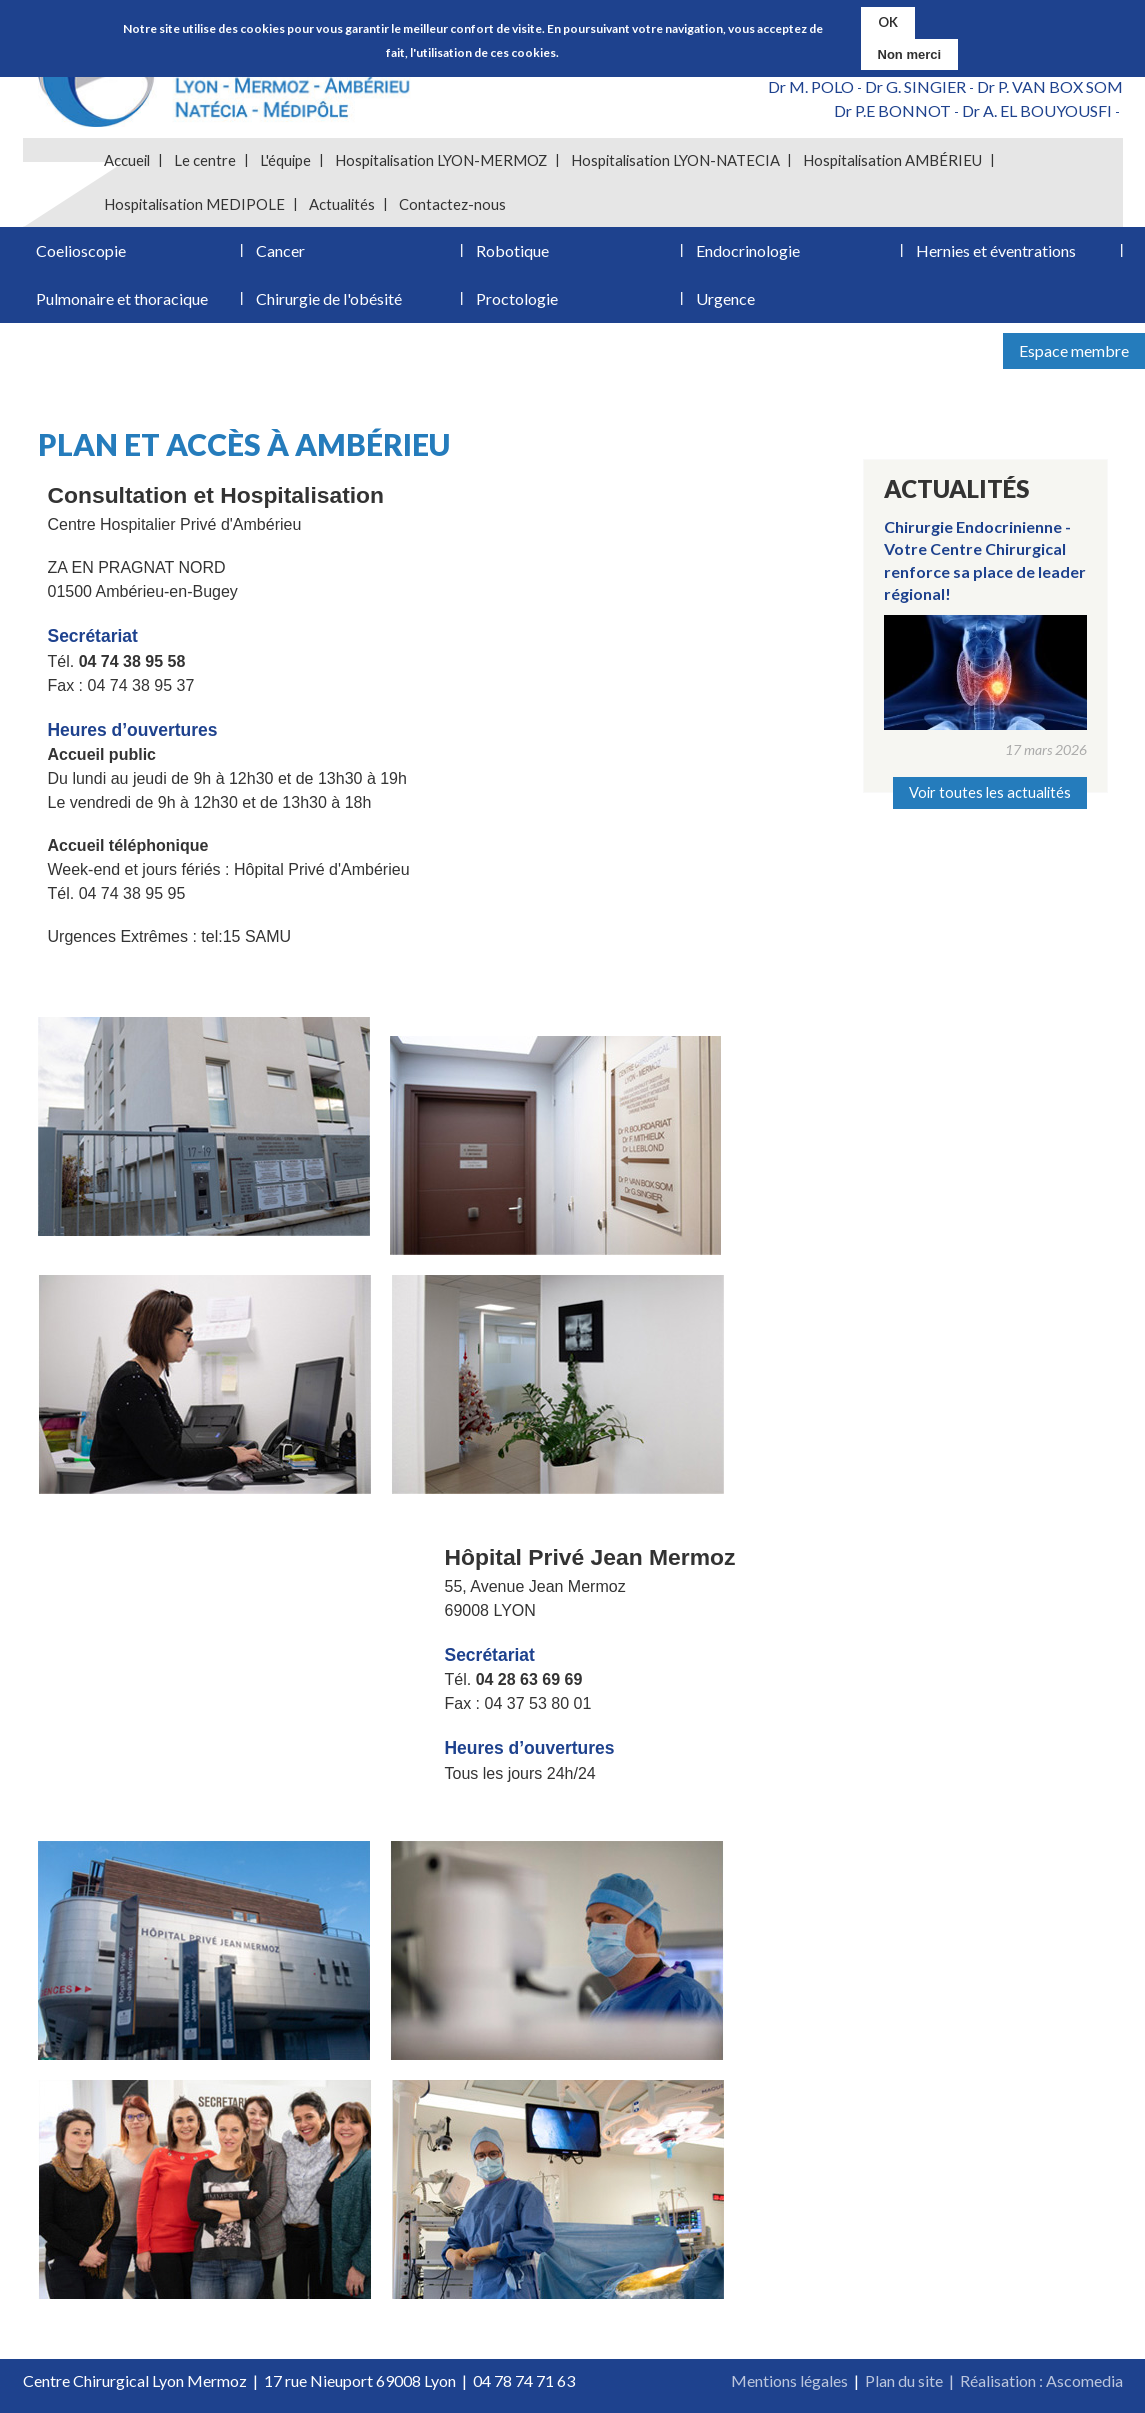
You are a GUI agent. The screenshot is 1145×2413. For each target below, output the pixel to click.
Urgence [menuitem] (725, 298)
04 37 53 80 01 (538, 1703)
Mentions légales (789, 2380)
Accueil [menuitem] (127, 160)
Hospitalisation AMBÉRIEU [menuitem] (892, 160)
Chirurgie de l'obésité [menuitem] (329, 298)
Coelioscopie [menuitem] (81, 250)
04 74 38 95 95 (132, 893)
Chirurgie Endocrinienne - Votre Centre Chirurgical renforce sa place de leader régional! (985, 560)
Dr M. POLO (811, 86)
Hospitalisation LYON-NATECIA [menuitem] (675, 160)
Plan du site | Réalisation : (955, 2380)
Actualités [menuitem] (342, 204)
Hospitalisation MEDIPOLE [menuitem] (194, 204)
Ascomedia (1084, 2380)
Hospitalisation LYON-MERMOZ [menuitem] (441, 160)
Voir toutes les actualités (990, 792)
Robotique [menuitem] (512, 250)
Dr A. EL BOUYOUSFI (1037, 110)
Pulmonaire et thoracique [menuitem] (122, 298)
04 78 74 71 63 (524, 2380)
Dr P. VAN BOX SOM (1050, 86)
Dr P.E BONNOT (892, 110)
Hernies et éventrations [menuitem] (996, 250)
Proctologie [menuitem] (517, 298)
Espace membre (1074, 350)
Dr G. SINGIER (915, 86)
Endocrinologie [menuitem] (748, 250)
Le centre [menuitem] (205, 160)
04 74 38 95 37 (141, 685)
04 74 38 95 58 (132, 661)
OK (888, 22)
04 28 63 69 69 (529, 1679)
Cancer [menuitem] (280, 250)
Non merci (910, 54)
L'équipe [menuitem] (285, 160)
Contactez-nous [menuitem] (452, 204)
